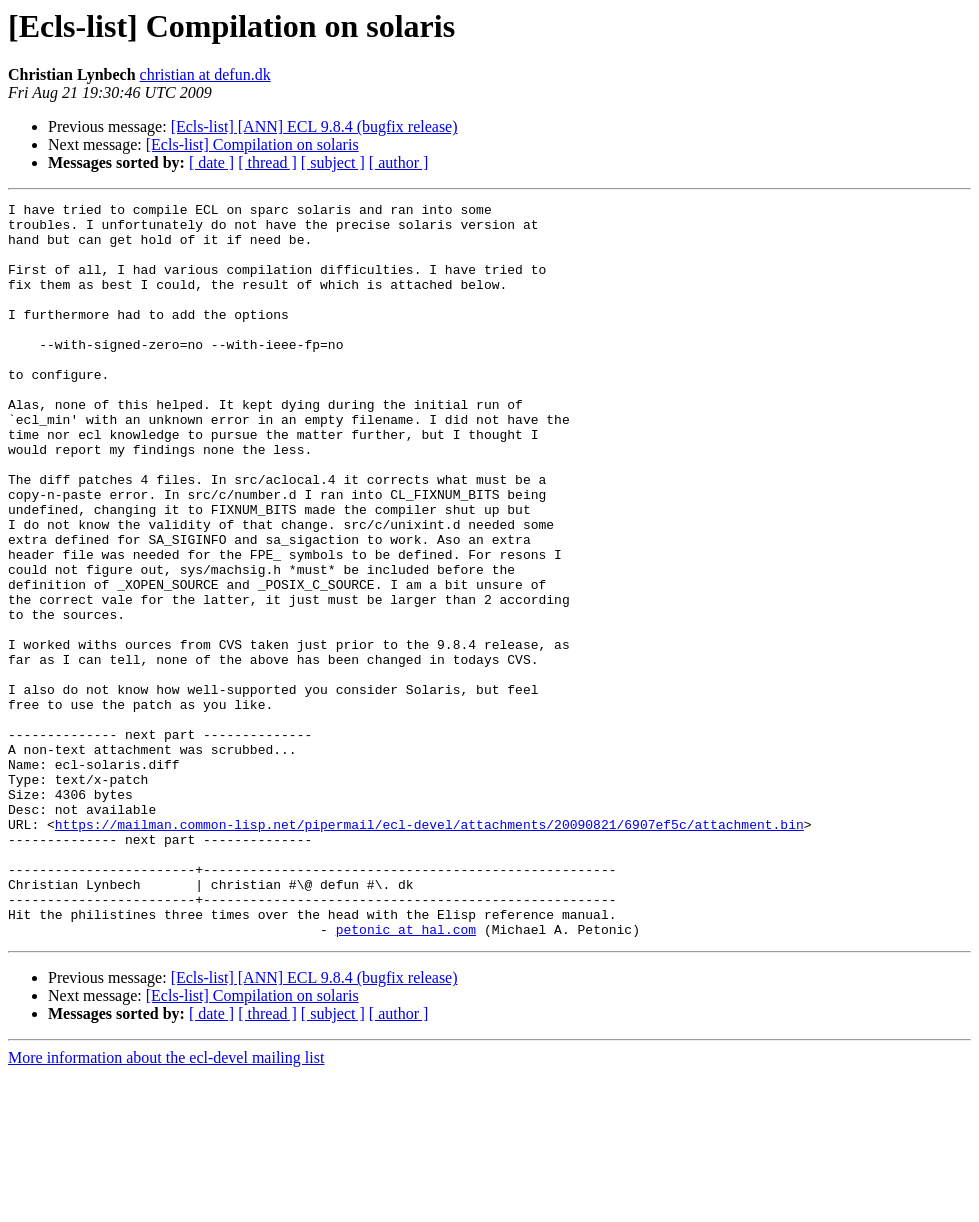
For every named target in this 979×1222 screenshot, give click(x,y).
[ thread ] (267, 162)
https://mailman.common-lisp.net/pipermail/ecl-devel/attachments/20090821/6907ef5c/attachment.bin (429, 950)
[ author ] (399, 162)
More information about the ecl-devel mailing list (166, 1204)
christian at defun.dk (205, 74)
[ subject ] (333, 162)
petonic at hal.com (406, 1076)
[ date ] (211, 162)
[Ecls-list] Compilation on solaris (252, 144)
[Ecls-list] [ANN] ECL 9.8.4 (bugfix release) (314, 126)
